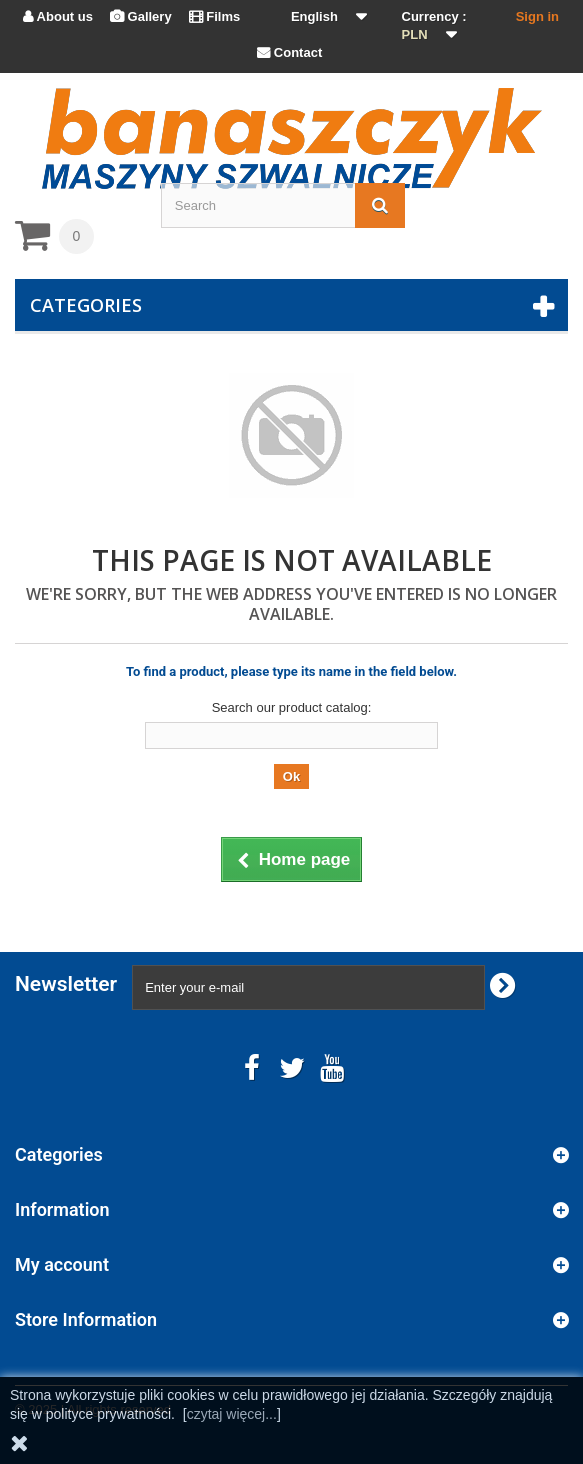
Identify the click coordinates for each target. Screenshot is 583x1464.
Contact (289, 52)
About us (58, 16)
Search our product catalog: (292, 707)
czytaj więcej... (232, 1414)
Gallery (141, 16)
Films (215, 16)
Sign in (537, 16)
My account (62, 1264)
